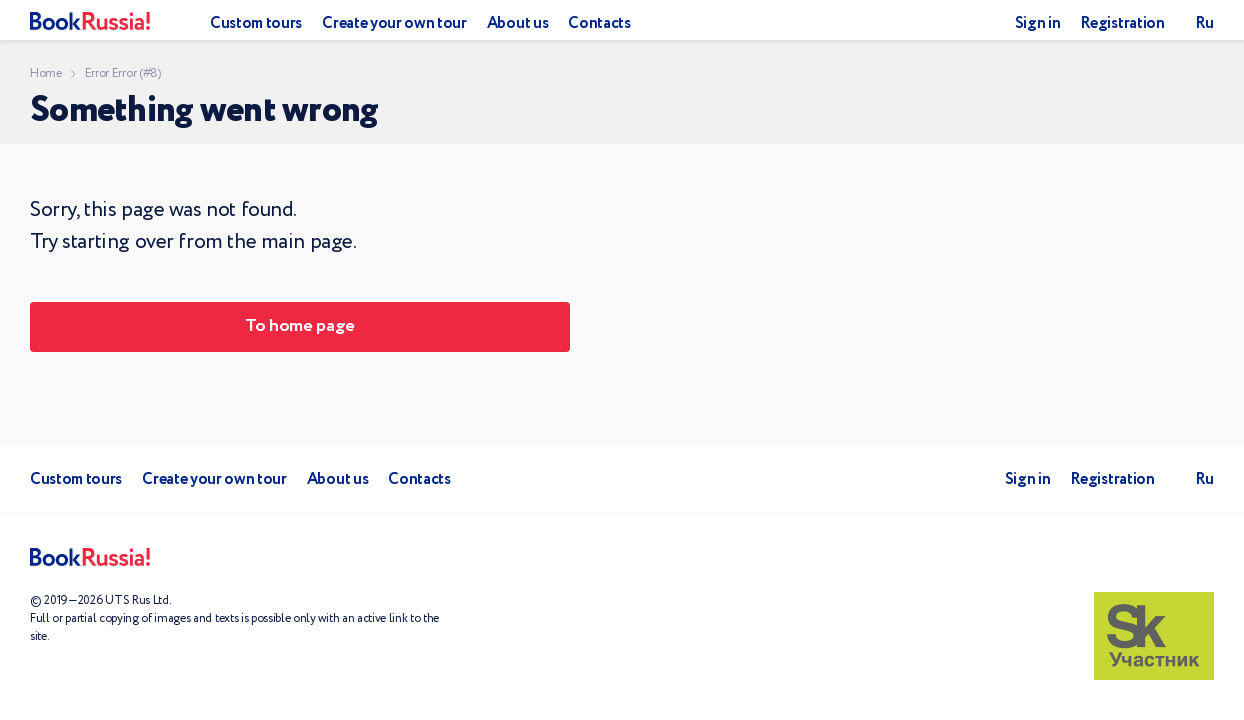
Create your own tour (394, 23)
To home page (300, 326)
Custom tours (256, 23)
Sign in (1038, 23)
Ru (1204, 23)
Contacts (599, 23)
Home (46, 73)
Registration (1122, 23)
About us (517, 23)
